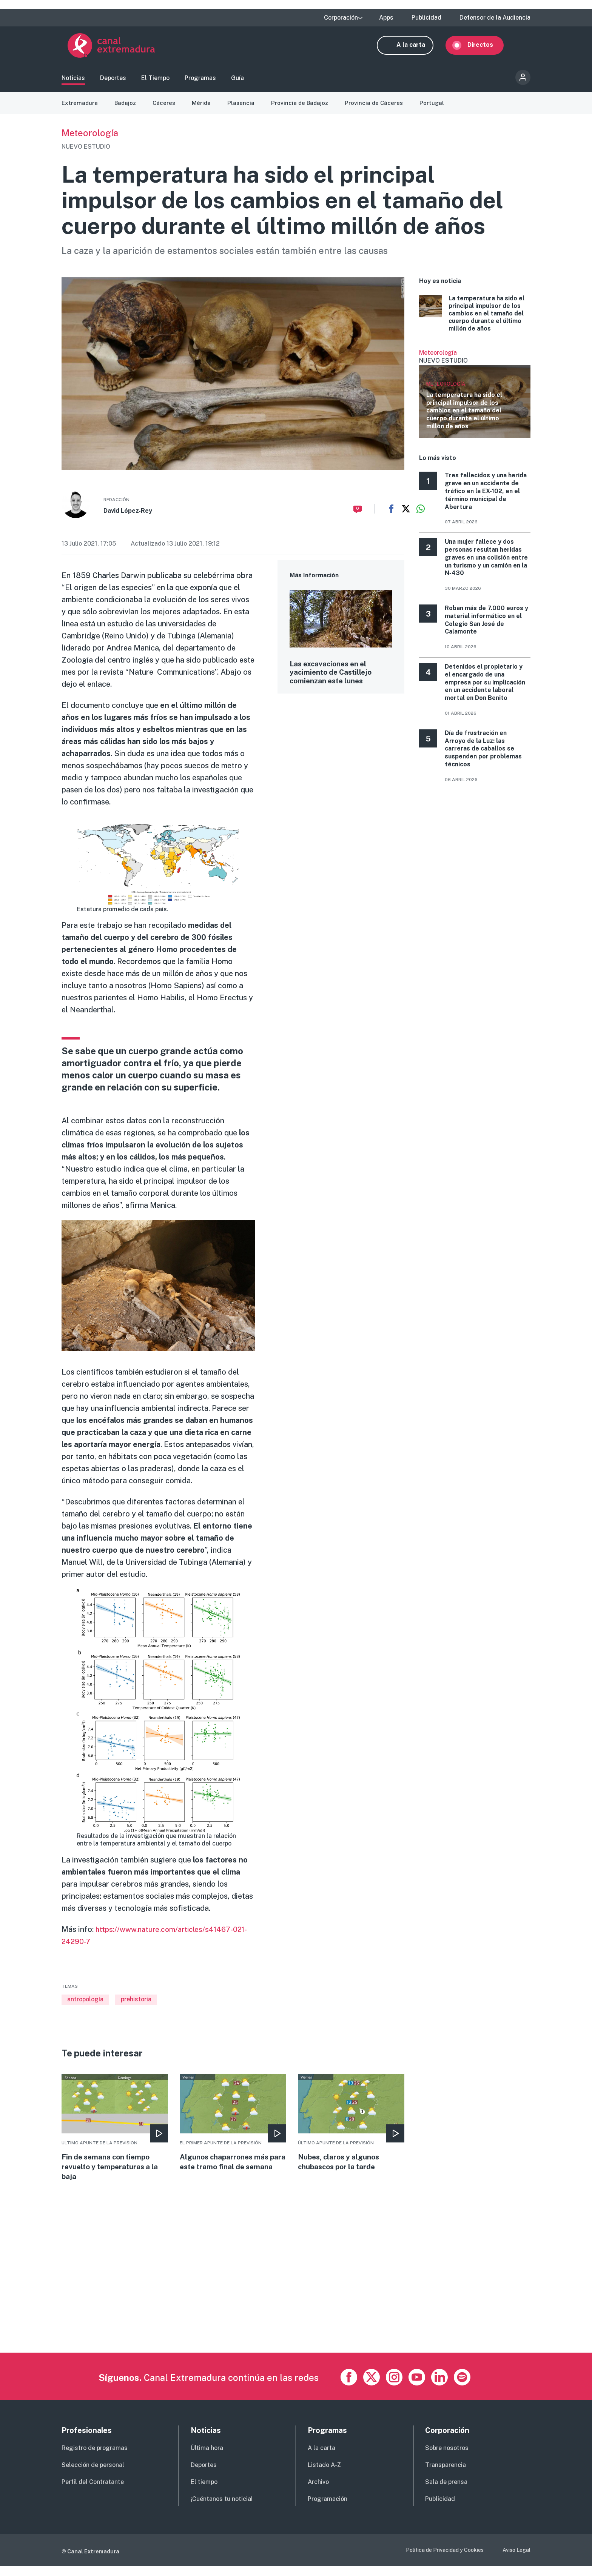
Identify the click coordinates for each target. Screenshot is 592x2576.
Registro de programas (95, 2458)
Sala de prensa (446, 2491)
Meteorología (90, 140)
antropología (85, 2006)
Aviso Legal (516, 2560)
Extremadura (80, 109)
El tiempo (204, 2491)
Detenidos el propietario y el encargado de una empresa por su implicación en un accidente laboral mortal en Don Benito (485, 689)
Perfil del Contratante (93, 2491)
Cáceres (166, 109)
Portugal (438, 109)
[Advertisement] (288, 2310)
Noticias (73, 81)
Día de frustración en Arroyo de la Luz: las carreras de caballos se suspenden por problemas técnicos (483, 755)
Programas (200, 81)
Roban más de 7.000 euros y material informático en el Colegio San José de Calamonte (486, 626)
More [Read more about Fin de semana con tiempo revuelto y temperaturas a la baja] (115, 2135)
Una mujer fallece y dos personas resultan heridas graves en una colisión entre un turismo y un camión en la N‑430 (486, 564)
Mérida (204, 109)
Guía (237, 81)
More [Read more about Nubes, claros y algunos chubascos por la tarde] (351, 2130)
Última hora (207, 2458)
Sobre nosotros (447, 2458)
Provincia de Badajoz (303, 109)
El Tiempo (155, 81)
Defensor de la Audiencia (494, 18)
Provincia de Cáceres (379, 109)
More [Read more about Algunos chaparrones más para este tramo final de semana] (233, 2135)
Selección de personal (93, 2475)
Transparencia (445, 2475)
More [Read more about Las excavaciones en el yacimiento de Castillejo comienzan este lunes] (341, 645)
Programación (327, 2508)
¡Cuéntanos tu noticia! (222, 2508)
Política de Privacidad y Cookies (445, 2560)
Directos (486, 48)
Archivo (318, 2491)
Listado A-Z (324, 2475)
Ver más (474, 400)
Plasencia (244, 109)
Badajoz (126, 109)
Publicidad (426, 18)
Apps (386, 18)
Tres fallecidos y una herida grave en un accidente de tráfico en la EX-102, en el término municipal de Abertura (486, 498)
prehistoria (136, 2006)
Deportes (113, 81)
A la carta (416, 48)
